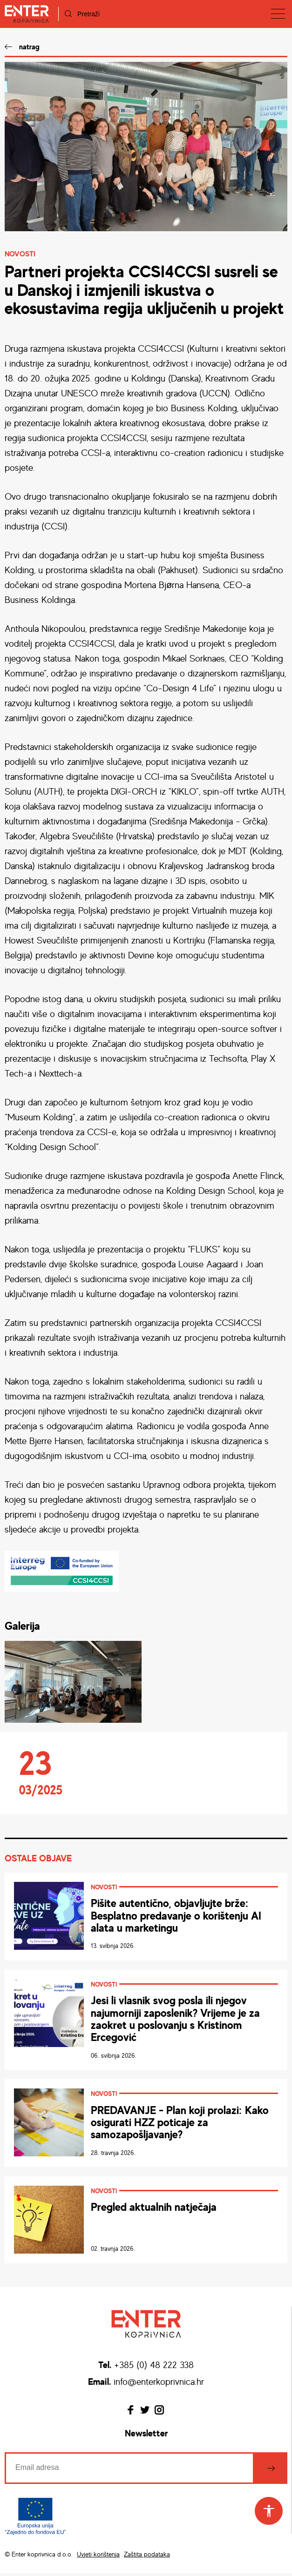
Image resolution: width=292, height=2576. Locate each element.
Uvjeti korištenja (98, 2556)
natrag (29, 46)
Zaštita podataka (147, 2556)
